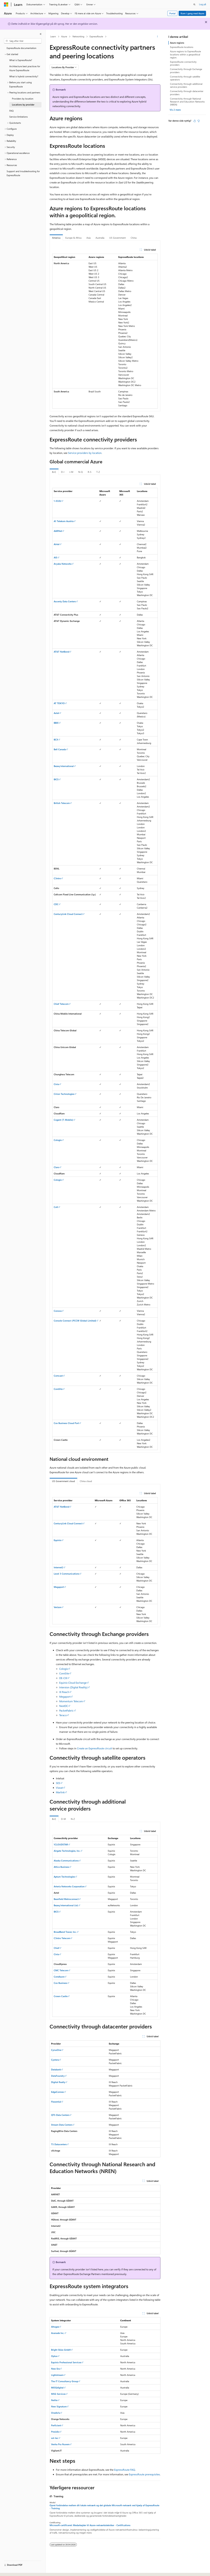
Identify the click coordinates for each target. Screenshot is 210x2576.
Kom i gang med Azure (192, 13)
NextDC (63, 1706)
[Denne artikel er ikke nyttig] (199, 121)
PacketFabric (66, 1710)
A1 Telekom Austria (63, 521)
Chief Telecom (61, 1003)
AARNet (58, 530)
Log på (202, 4)
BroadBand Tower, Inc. (65, 1931)
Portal (172, 13)
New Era (55, 2368)
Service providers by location (85, 453)
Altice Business (61, 1866)
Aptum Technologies (64, 1876)
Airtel (56, 544)
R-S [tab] (89, 471)
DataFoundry (58, 2075)
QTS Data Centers (60, 2114)
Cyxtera (55, 2059)
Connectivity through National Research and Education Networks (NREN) (187, 101)
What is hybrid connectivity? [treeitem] (23, 76)
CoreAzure (59, 1976)
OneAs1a (55, 2412)
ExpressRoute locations (181, 47)
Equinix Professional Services (66, 2362)
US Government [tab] (117, 237)
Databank (56, 2069)
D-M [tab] (63, 1818)
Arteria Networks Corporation (69, 1886)
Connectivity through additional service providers (186, 85)
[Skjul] (40, 34)
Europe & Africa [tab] (73, 237)
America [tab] (56, 237)
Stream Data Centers (61, 2124)
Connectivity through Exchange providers (186, 70)
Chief (56, 1947)
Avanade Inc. (57, 2333)
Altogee (55, 2326)
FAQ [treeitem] (11, 110)
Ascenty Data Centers (65, 601)
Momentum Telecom (71, 1701)
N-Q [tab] (80, 471)
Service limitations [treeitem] (18, 116)
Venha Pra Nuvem (60, 2444)
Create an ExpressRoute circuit (94, 1748)
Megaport (59, 1586)
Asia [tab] (88, 237)
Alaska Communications (66, 1860)
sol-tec (54, 2438)
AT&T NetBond (61, 651)
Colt (56, 1207)
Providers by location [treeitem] (22, 98)
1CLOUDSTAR (61, 1844)
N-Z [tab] (73, 1818)
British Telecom (62, 803)
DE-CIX (63, 1678)
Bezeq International (64, 766)
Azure (64, 36)
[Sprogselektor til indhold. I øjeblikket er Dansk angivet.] (10, 2570)
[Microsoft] (6, 4)
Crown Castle (61, 1996)
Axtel (56, 713)
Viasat (59, 1787)
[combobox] (22, 41)
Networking (78, 36)
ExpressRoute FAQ (124, 2469)
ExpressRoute (96, 36)
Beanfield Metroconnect (66, 1899)
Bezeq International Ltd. (66, 1905)
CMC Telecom (61, 1970)
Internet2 (58, 1567)
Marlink (60, 1792)
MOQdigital (57, 2387)
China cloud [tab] (86, 1481)
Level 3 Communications (66, 1573)
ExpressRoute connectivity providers (183, 63)
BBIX (56, 722)
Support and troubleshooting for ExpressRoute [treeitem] (23, 173)
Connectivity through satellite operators (185, 78)
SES (58, 1783)
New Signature (59, 2406)
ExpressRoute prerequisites (144, 2474)
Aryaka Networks (62, 563)
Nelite (54, 2400)
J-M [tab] (71, 471)
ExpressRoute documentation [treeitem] (21, 48)
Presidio (55, 2431)
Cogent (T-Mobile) (63, 1119)
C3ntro (57, 878)
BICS (56, 779)
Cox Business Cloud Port (66, 1423)
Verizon (57, 1607)
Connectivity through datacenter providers (186, 93)
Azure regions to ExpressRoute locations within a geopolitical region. (185, 54)
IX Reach (64, 1692)
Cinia (56, 1084)
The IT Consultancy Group (64, 2381)
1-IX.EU (57, 500)
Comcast (58, 1375)
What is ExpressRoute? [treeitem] (20, 60)
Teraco (63, 1715)
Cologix (58, 1140)
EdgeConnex (57, 2091)
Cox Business (60, 1982)
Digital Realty (58, 2082)
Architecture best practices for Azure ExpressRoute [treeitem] (24, 68)
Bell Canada (60, 749)
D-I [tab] (62, 471)
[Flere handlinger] (157, 36)
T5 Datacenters (59, 2144)
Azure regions (177, 42)
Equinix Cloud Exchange (73, 1682)
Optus (54, 2356)
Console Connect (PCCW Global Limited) (75, 1320)
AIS (55, 557)
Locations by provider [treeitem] (23, 104)
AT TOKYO (59, 703)
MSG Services (58, 2393)
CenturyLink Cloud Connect (68, 914)
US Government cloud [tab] (63, 1481)
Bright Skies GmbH (61, 2349)
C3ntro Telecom (62, 1938)
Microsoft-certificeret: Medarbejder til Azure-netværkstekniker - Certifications (90, 2525)
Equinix (57, 1540)
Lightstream (57, 2375)
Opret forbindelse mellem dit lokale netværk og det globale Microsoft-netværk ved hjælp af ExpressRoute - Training (104, 2507)
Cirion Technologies (64, 1093)
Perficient (56, 2425)
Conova (58, 1310)
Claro (56, 1167)
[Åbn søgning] (194, 4)
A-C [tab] (54, 471)
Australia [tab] (100, 237)
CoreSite (58, 1388)
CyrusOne (56, 2049)
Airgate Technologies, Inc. (67, 1850)
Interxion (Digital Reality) (73, 1687)
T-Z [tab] (98, 471)
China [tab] (134, 237)
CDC (56, 904)
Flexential (56, 2101)
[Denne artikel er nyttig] (195, 121)
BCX (56, 739)
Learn (53, 36)
